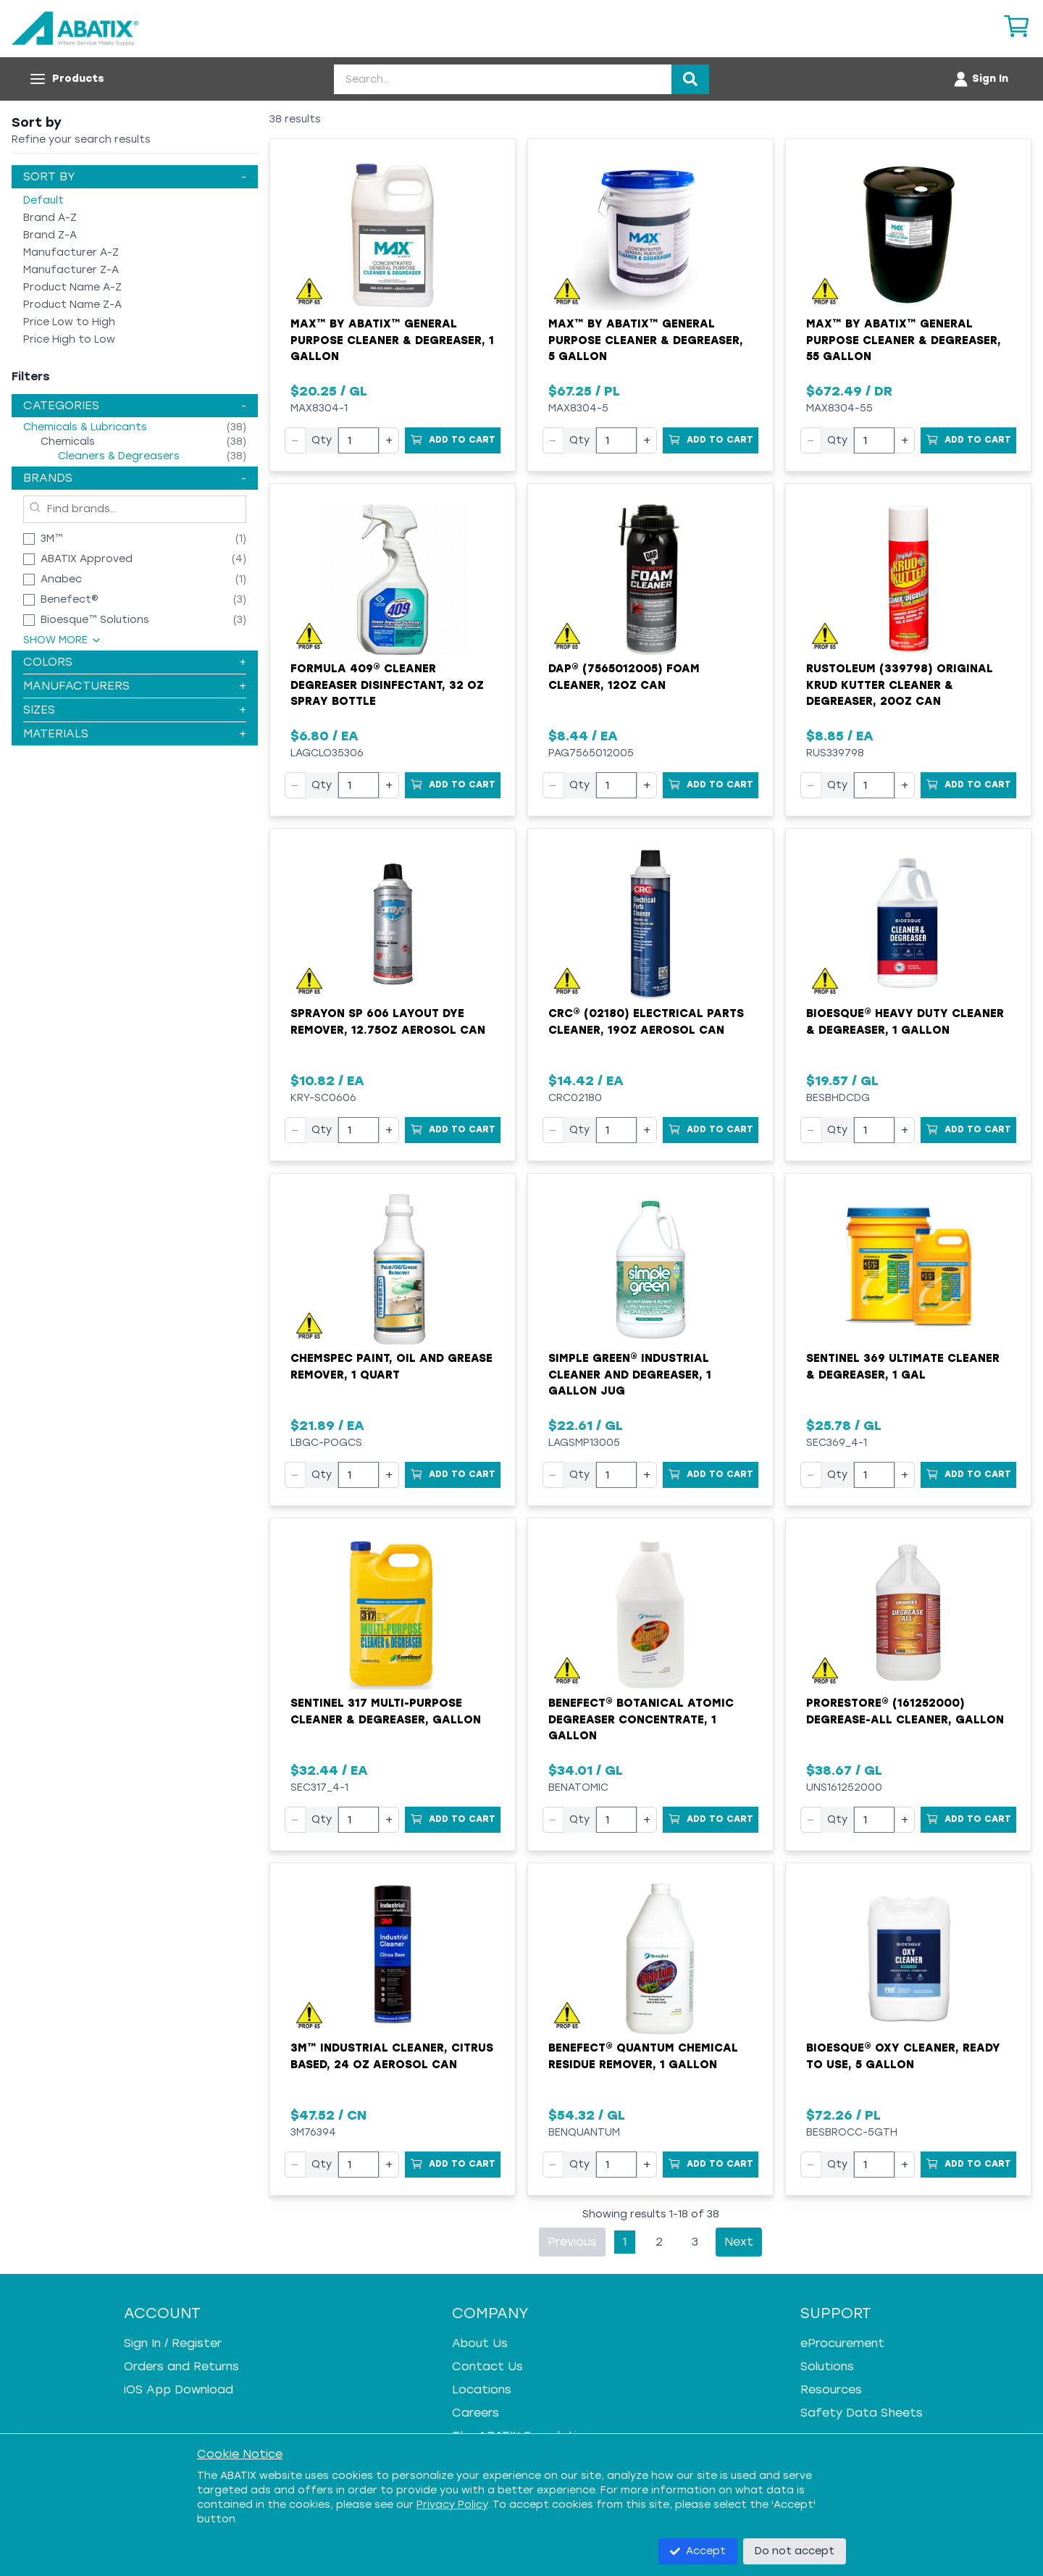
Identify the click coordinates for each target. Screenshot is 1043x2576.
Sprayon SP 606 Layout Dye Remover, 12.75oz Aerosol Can (387, 1022)
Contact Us (487, 2366)
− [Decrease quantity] (295, 440)
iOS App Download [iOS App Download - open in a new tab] (178, 2389)
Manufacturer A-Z (71, 252)
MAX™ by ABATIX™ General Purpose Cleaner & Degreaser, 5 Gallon (645, 340)
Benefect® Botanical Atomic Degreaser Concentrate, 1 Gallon (641, 1719)
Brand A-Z (50, 218)
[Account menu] (980, 79)
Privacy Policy (451, 2504)
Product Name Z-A (72, 304)
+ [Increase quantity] (389, 440)
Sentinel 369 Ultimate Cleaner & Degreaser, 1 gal (903, 1366)
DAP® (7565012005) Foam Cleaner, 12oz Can (624, 677)
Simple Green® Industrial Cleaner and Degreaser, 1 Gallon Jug (629, 1374)
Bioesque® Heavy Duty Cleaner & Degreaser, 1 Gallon (905, 1022)
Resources (831, 2389)
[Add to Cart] (452, 440)
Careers (475, 2413)
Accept (698, 2551)
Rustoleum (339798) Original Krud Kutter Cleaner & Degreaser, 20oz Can (899, 685)
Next (738, 2242)
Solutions (827, 2366)
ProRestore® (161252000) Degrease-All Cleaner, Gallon (905, 1711)
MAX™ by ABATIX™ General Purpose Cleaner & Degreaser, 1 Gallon (392, 340)
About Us (480, 2343)
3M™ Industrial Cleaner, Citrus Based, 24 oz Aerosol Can (391, 2056)
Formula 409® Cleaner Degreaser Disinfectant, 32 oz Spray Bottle (387, 685)
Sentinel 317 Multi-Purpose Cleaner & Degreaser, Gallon (385, 1711)
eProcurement (842, 2343)
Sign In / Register (173, 2343)
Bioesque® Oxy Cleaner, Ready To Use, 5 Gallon (903, 2056)
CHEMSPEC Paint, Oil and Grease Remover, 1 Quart (391, 1366)
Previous (572, 2242)
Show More (62, 640)
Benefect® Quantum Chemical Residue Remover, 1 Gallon (643, 2056)
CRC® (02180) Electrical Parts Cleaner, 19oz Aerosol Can (646, 1022)
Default (43, 200)
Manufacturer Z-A (71, 270)
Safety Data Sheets (861, 2413)
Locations (481, 2389)
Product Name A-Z (72, 287)
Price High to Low (69, 339)
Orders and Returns (181, 2366)
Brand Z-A (50, 235)
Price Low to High (69, 322)
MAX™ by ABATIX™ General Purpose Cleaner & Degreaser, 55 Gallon (903, 340)
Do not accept (794, 2551)
